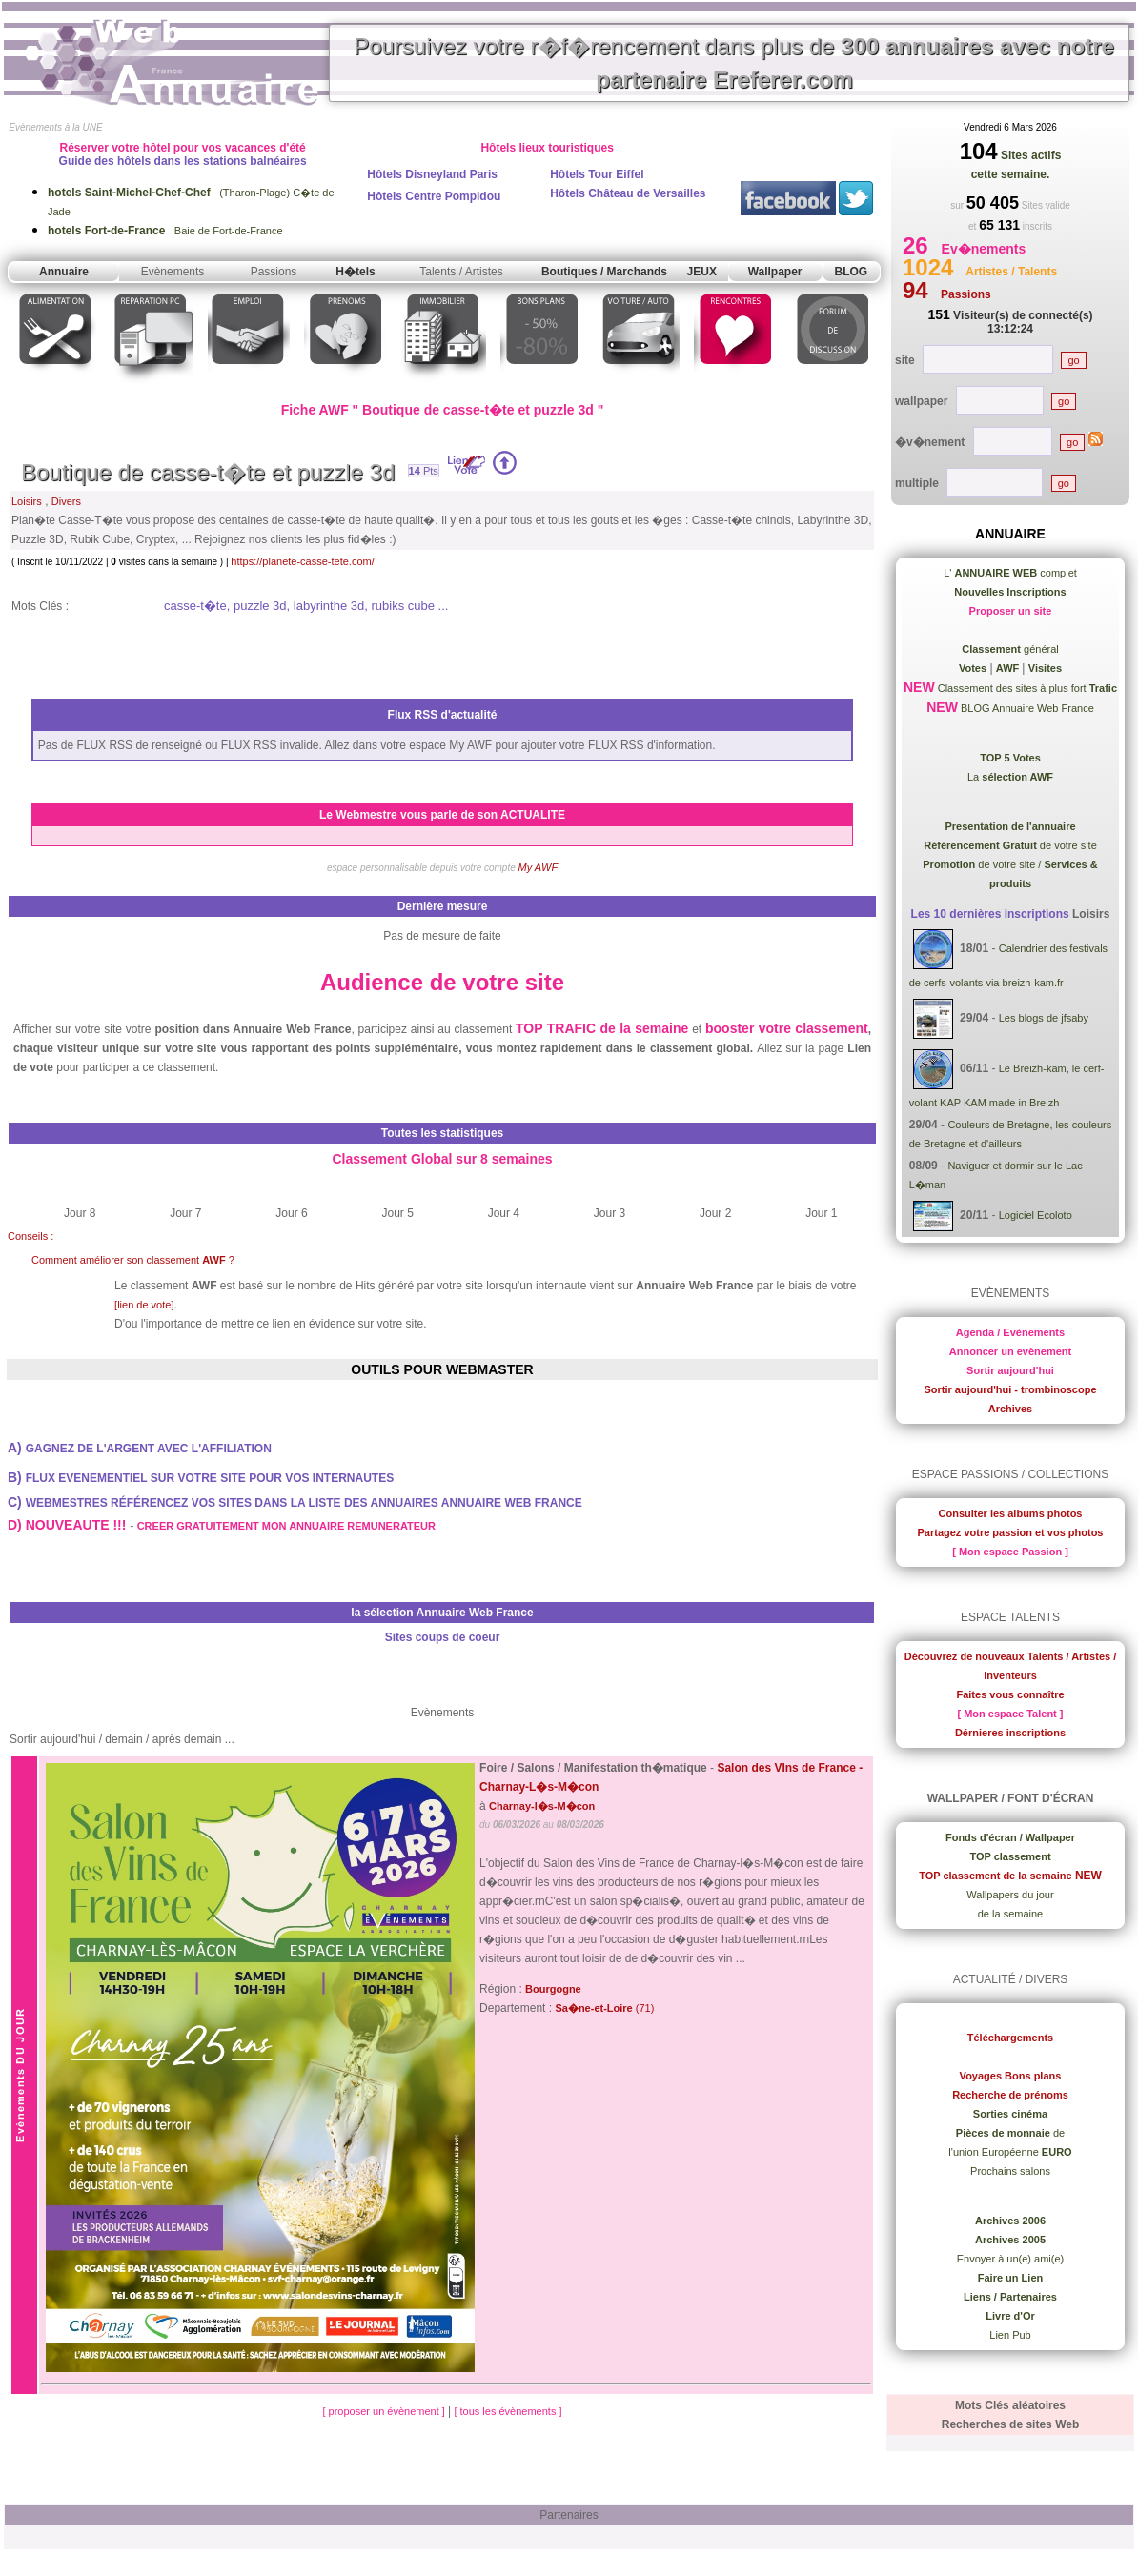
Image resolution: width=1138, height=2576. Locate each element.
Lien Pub (1009, 2335)
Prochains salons (1010, 2171)
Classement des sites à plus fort (1026, 688)
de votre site (1010, 845)
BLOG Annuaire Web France (1026, 708)
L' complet (1010, 572)
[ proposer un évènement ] (384, 2411)
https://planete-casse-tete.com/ (302, 561)
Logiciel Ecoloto (1035, 1216)
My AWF (538, 867)
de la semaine (1011, 1913)
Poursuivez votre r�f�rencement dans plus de (734, 62)
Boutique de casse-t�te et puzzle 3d (208, 472)
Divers (66, 501)
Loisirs (26, 501)
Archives (1010, 1408)
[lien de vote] (143, 1304)
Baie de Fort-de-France (165, 230)
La (1010, 776)
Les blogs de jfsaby (1043, 1018)
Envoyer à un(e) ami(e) (1011, 2258)
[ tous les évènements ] (507, 2411)
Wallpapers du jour (1009, 1894)
